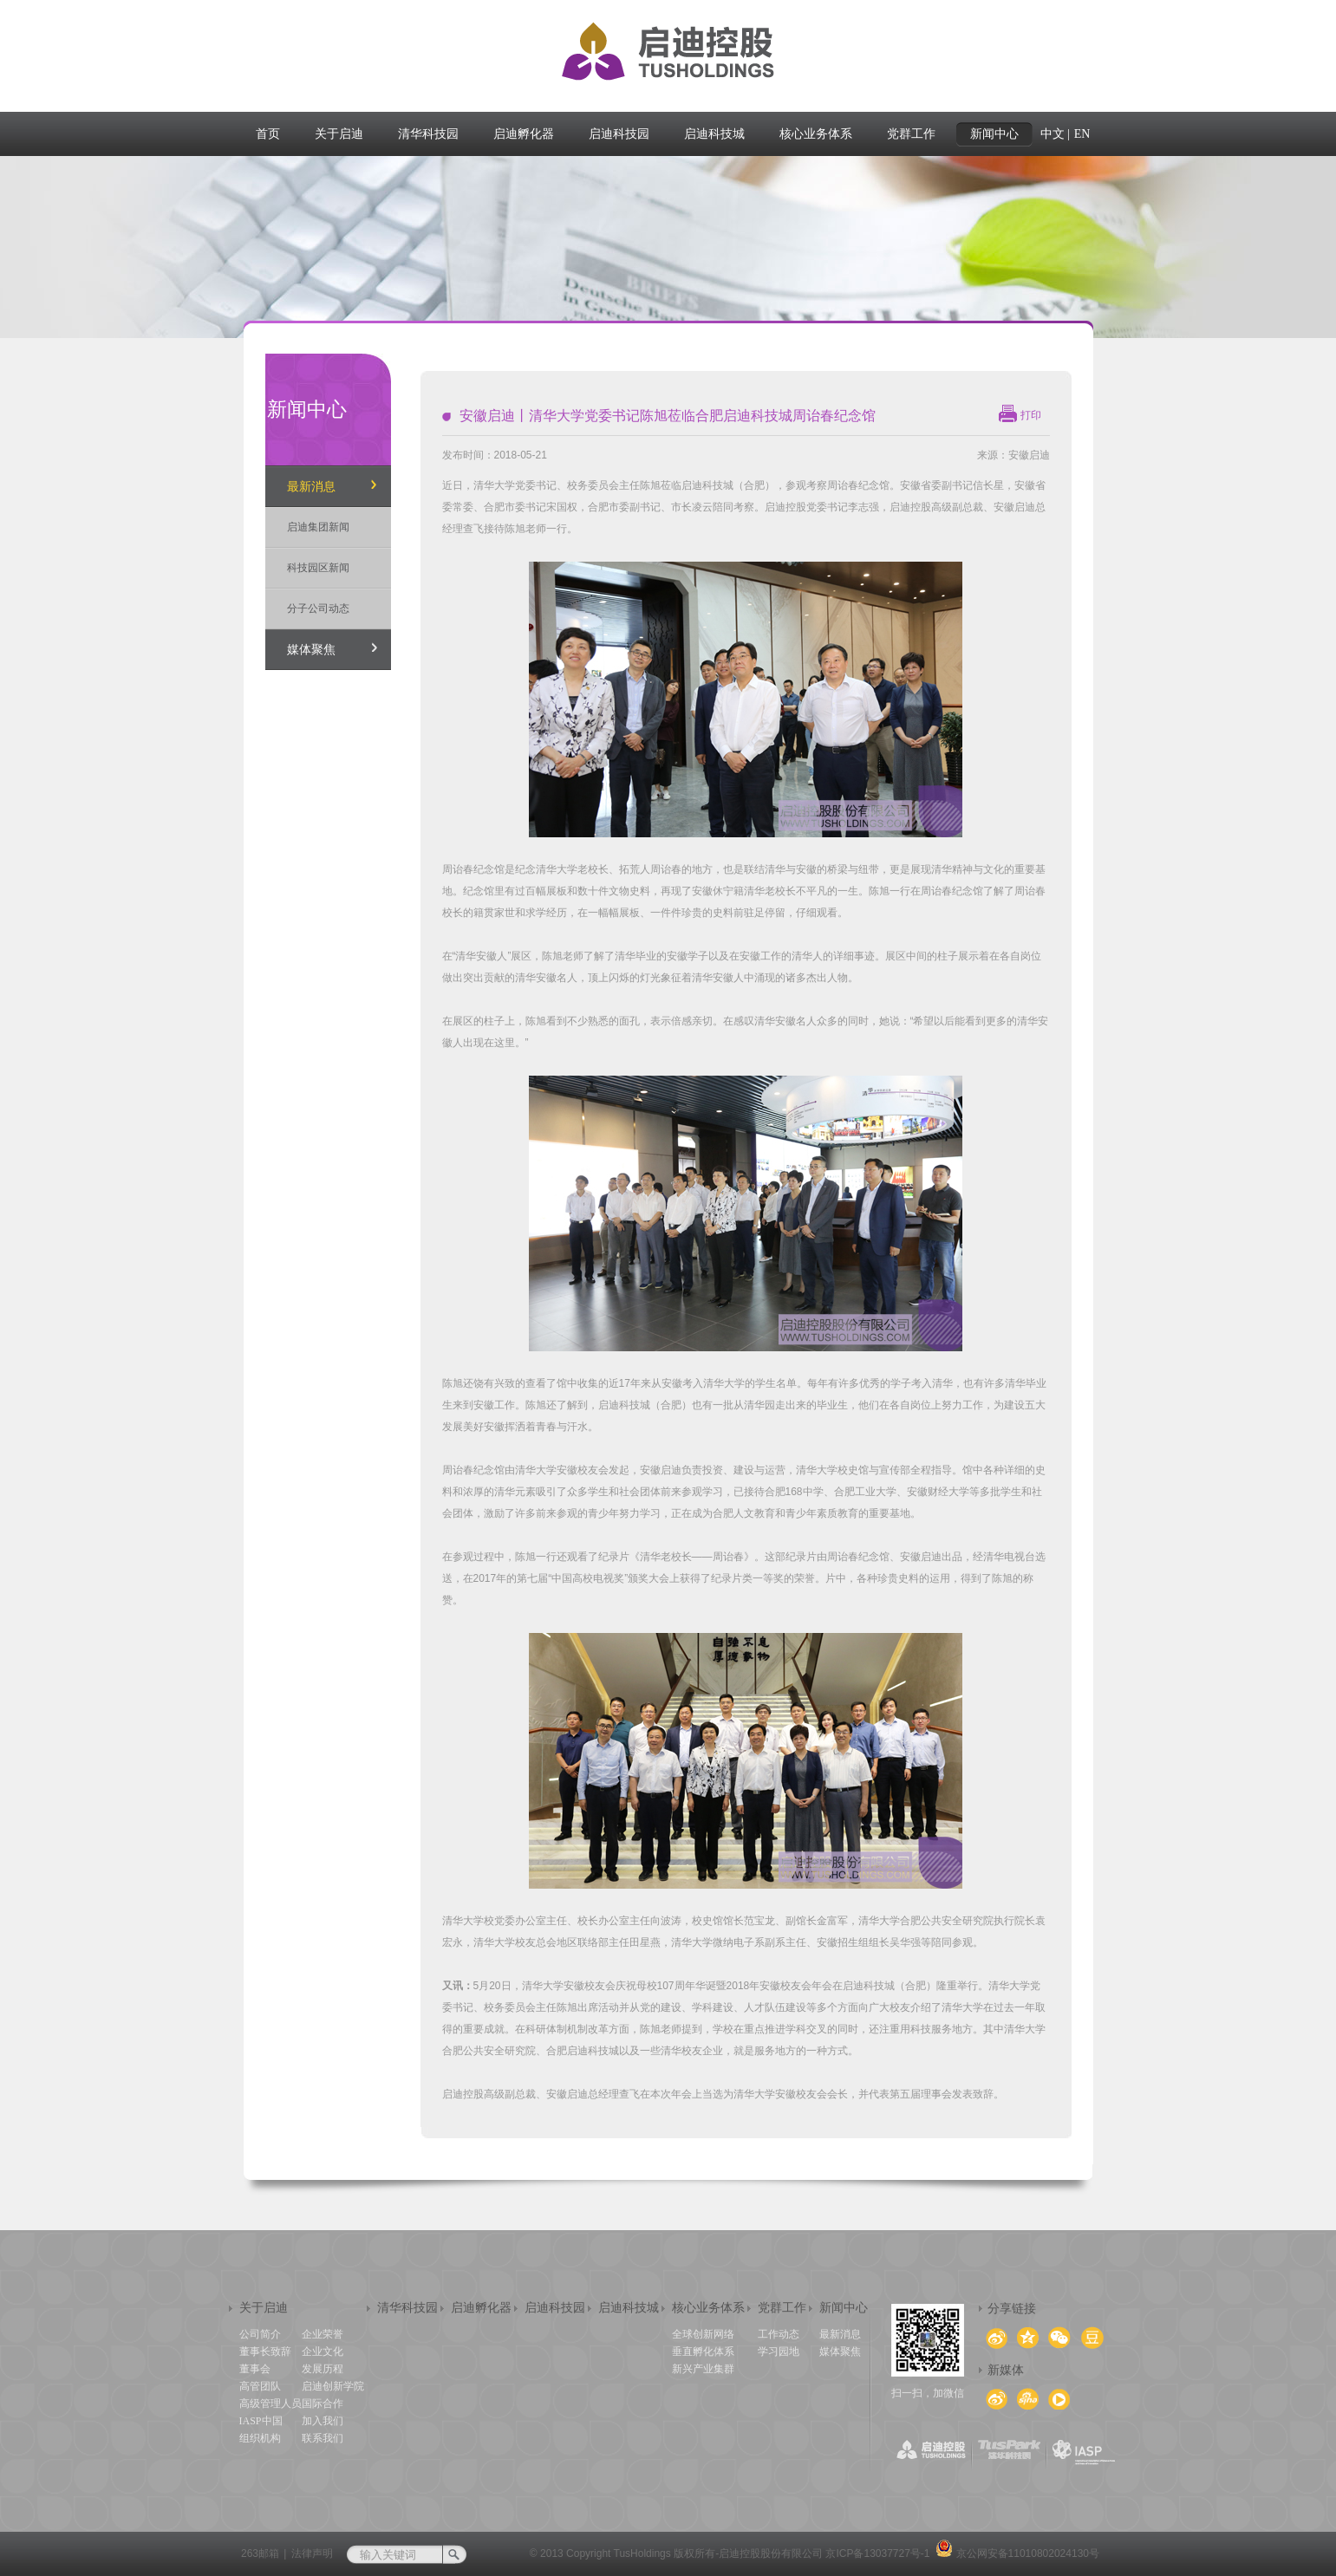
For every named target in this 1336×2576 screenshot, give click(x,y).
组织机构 (260, 2438)
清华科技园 (407, 2307)
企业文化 (322, 2351)
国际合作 (322, 2403)
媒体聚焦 (311, 649)
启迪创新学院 (333, 2386)
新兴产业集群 (703, 2369)
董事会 (254, 2369)
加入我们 (322, 2421)
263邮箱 (260, 2553)
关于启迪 (263, 2307)
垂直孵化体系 (703, 2351)
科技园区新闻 (318, 568)
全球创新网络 (703, 2334)
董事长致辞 (265, 2351)
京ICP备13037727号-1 (877, 2553)
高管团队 (260, 2386)
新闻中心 (843, 2307)
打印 (1030, 415)
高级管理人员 (270, 2403)
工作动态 (778, 2334)
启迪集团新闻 (318, 527)
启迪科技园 (555, 2307)
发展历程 (322, 2369)
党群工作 (782, 2307)
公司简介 (260, 2334)
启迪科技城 (628, 2307)
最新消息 (311, 486)
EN (1082, 133)
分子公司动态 (318, 608)
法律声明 (312, 2553)
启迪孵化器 (481, 2307)
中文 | (1055, 133)
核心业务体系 (708, 2307)
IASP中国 (261, 2421)
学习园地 (778, 2351)
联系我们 (322, 2438)
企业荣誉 (322, 2334)
